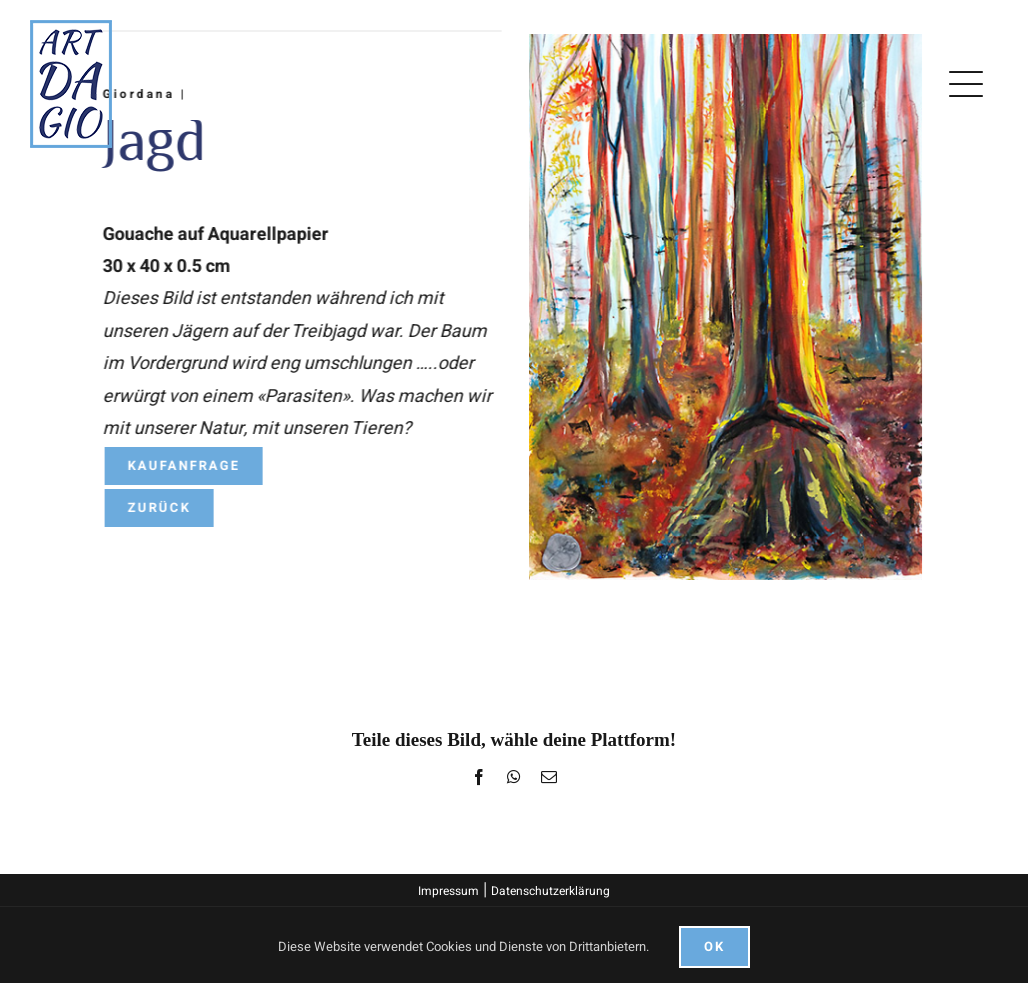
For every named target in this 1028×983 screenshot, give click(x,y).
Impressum (448, 891)
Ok (714, 946)
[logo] (71, 28)
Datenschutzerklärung (550, 891)
